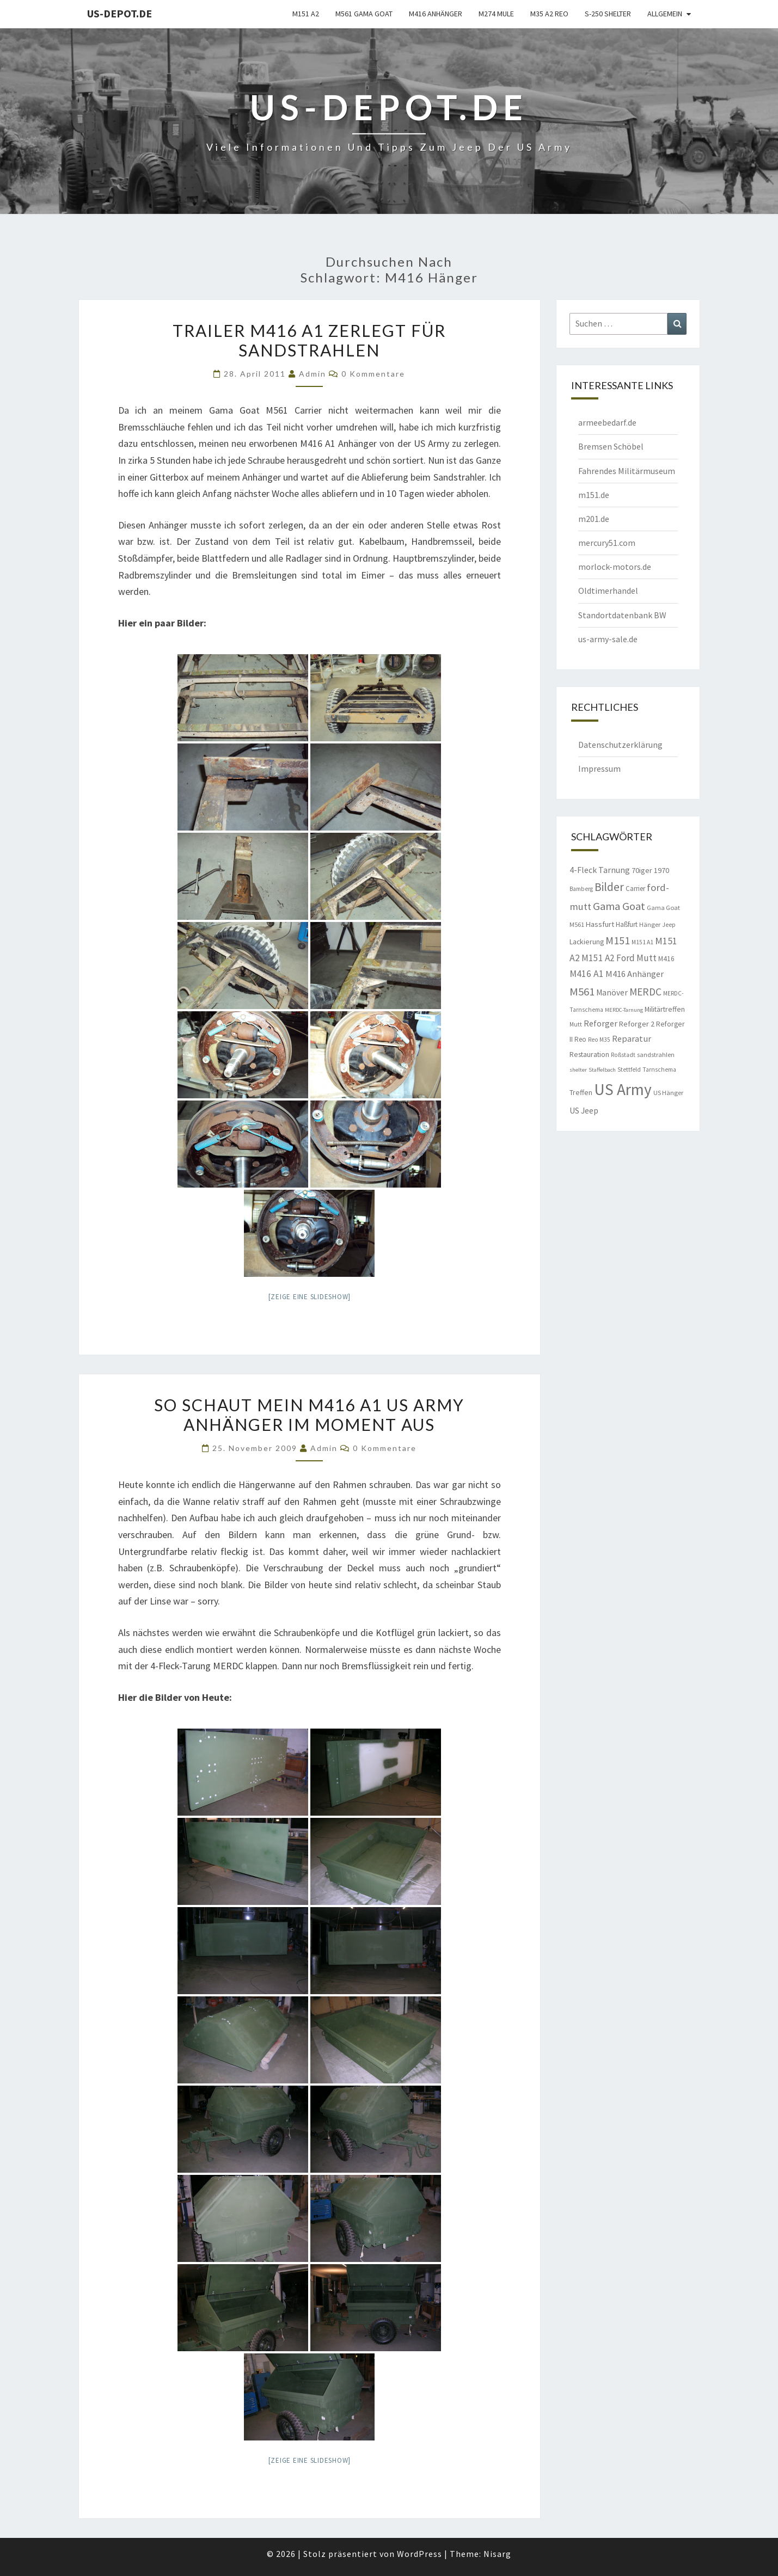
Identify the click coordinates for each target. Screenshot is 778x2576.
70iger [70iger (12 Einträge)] (642, 870)
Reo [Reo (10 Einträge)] (580, 1039)
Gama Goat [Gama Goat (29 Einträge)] (619, 906)
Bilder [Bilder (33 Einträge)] (609, 887)
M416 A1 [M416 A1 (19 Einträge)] (586, 974)
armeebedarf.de (607, 422)
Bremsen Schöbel (611, 446)
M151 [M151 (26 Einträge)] (617, 940)
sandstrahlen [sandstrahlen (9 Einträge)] (656, 1054)
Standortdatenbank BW (622, 615)
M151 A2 (305, 14)
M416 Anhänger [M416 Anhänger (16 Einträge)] (634, 973)
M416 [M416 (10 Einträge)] (666, 958)
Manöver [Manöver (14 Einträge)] (612, 992)
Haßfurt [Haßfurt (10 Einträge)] (627, 924)
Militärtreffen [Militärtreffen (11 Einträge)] (665, 1009)
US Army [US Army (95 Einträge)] (623, 1089)
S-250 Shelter (608, 14)
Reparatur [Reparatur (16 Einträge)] (631, 1038)
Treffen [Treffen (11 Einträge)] (580, 1092)
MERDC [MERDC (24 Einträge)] (645, 991)
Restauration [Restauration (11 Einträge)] (589, 1054)
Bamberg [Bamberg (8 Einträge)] (581, 889)
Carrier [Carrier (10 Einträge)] (635, 888)
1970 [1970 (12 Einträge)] (661, 870)
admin (312, 373)
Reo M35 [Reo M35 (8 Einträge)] (599, 1039)
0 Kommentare (373, 373)
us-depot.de (119, 13)
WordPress (419, 2553)
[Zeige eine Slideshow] (309, 1296)
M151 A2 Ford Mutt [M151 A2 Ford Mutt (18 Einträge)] (619, 958)
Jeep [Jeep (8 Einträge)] (669, 925)
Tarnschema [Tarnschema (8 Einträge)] (659, 1069)
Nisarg (497, 2553)
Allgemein (664, 14)
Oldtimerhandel (608, 590)
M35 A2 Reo (549, 14)
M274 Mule (496, 14)
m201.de (593, 518)
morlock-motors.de (614, 566)
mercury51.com (606, 542)
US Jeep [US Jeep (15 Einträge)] (583, 1110)
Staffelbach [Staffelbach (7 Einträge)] (602, 1069)
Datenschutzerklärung (620, 744)
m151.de (593, 494)
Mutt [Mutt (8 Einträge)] (575, 1024)
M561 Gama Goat (364, 14)
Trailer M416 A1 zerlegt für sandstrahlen (309, 340)
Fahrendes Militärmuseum (626, 470)
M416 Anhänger (435, 14)
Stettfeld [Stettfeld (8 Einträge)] (629, 1069)
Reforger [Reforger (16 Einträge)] (600, 1023)
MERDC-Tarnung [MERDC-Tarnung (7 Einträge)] (624, 1009)
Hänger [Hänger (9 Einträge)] (649, 924)
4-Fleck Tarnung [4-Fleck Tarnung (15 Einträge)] (599, 869)
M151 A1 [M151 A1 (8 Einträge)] (642, 942)
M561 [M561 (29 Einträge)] (582, 992)
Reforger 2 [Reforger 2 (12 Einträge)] (636, 1024)
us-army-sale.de (608, 639)
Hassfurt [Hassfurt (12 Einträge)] (600, 924)
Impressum (599, 768)
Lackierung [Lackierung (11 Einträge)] (586, 941)
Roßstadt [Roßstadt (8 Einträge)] (623, 1055)
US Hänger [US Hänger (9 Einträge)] (668, 1093)
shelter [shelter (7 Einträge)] (578, 1069)
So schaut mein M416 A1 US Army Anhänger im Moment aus (309, 1414)
